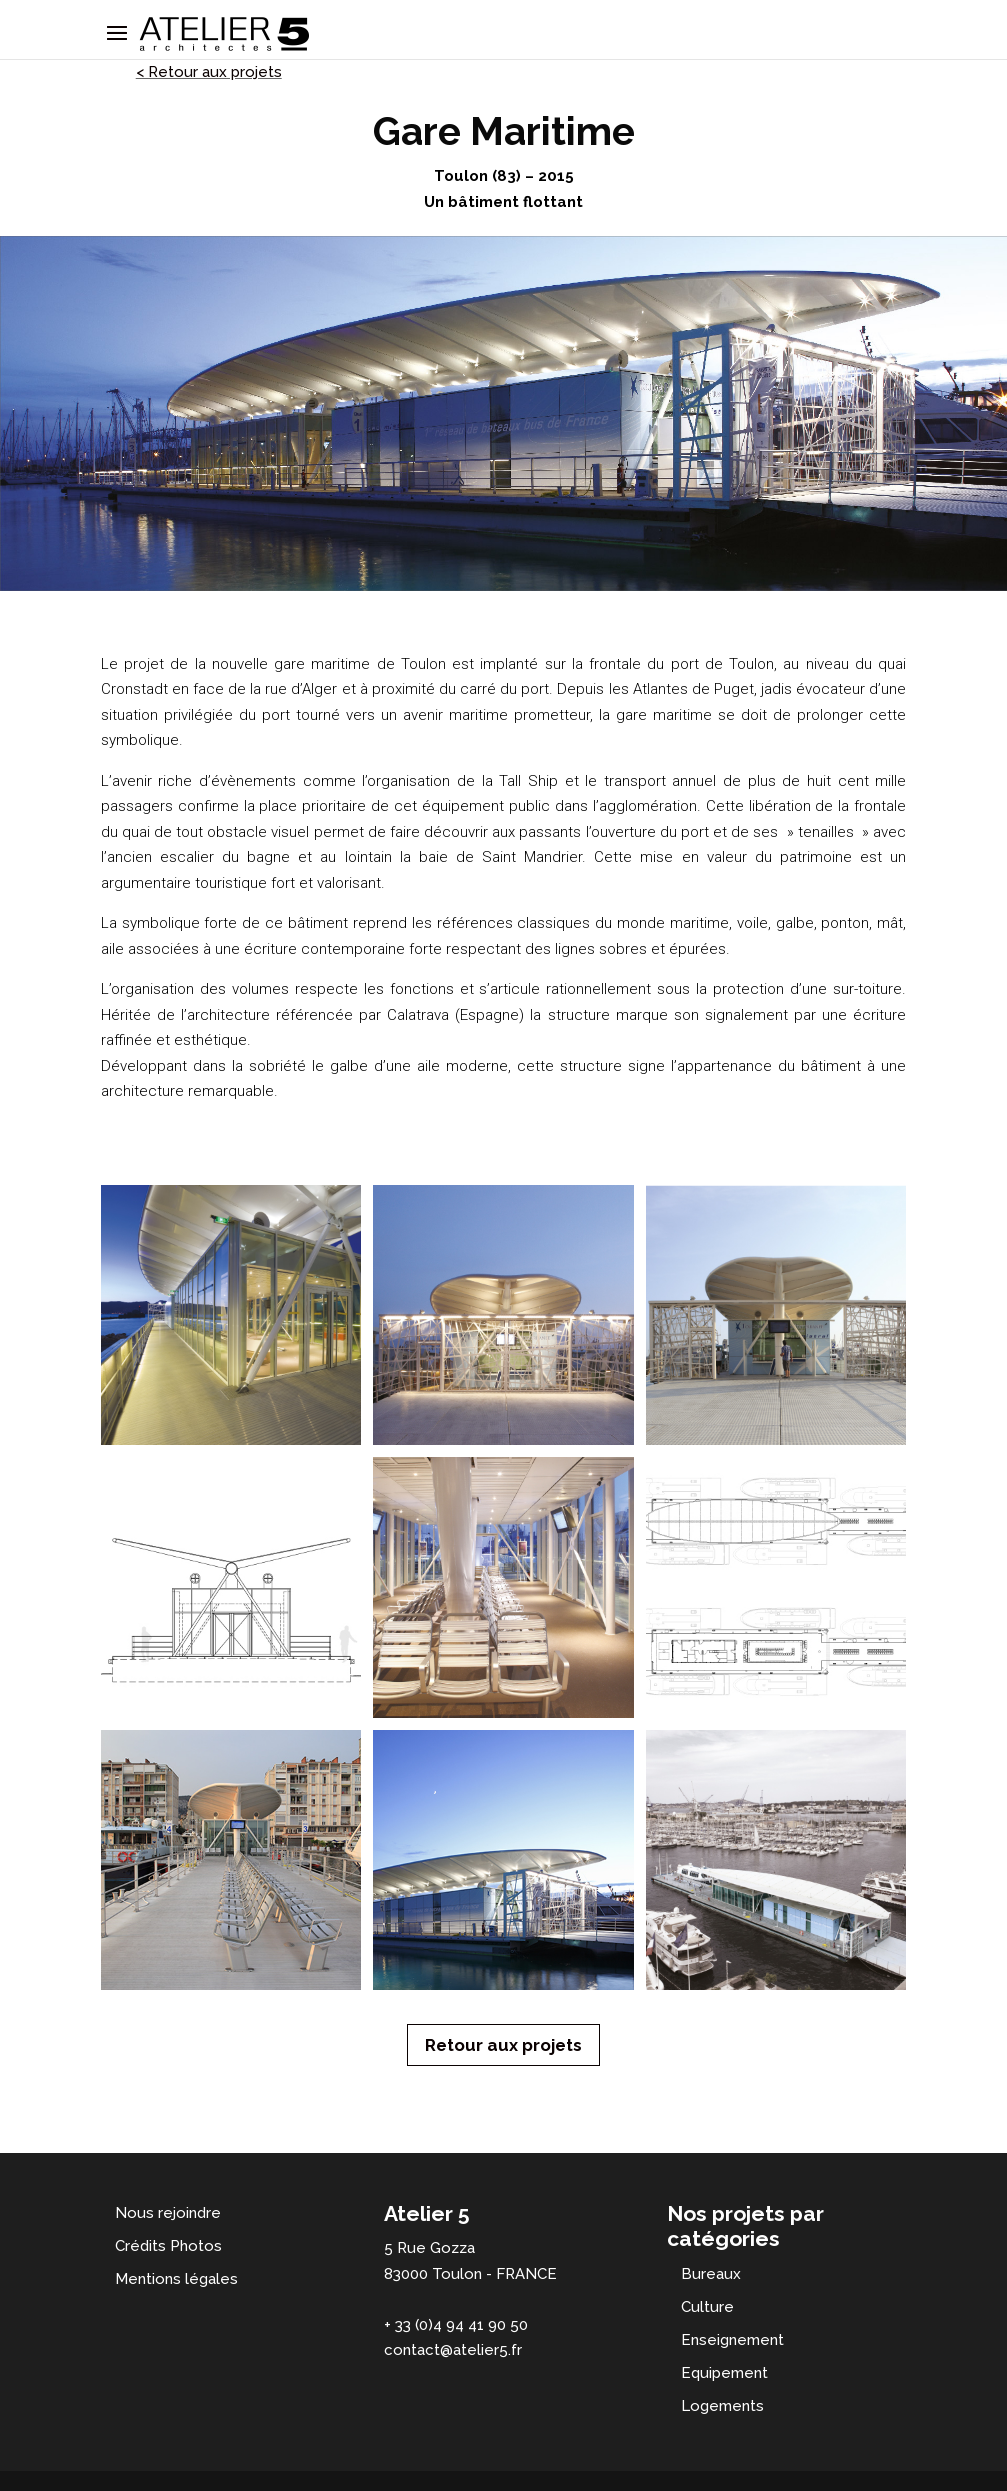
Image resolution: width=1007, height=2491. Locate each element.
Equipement (724, 2373)
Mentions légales (176, 2279)
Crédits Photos (168, 2246)
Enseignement (732, 2340)
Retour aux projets (503, 2045)
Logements (722, 2406)
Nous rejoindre (168, 2213)
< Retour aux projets (209, 72)
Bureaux (711, 2274)
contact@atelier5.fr (453, 2350)
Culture (707, 2307)
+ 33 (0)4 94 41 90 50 (456, 2325)
